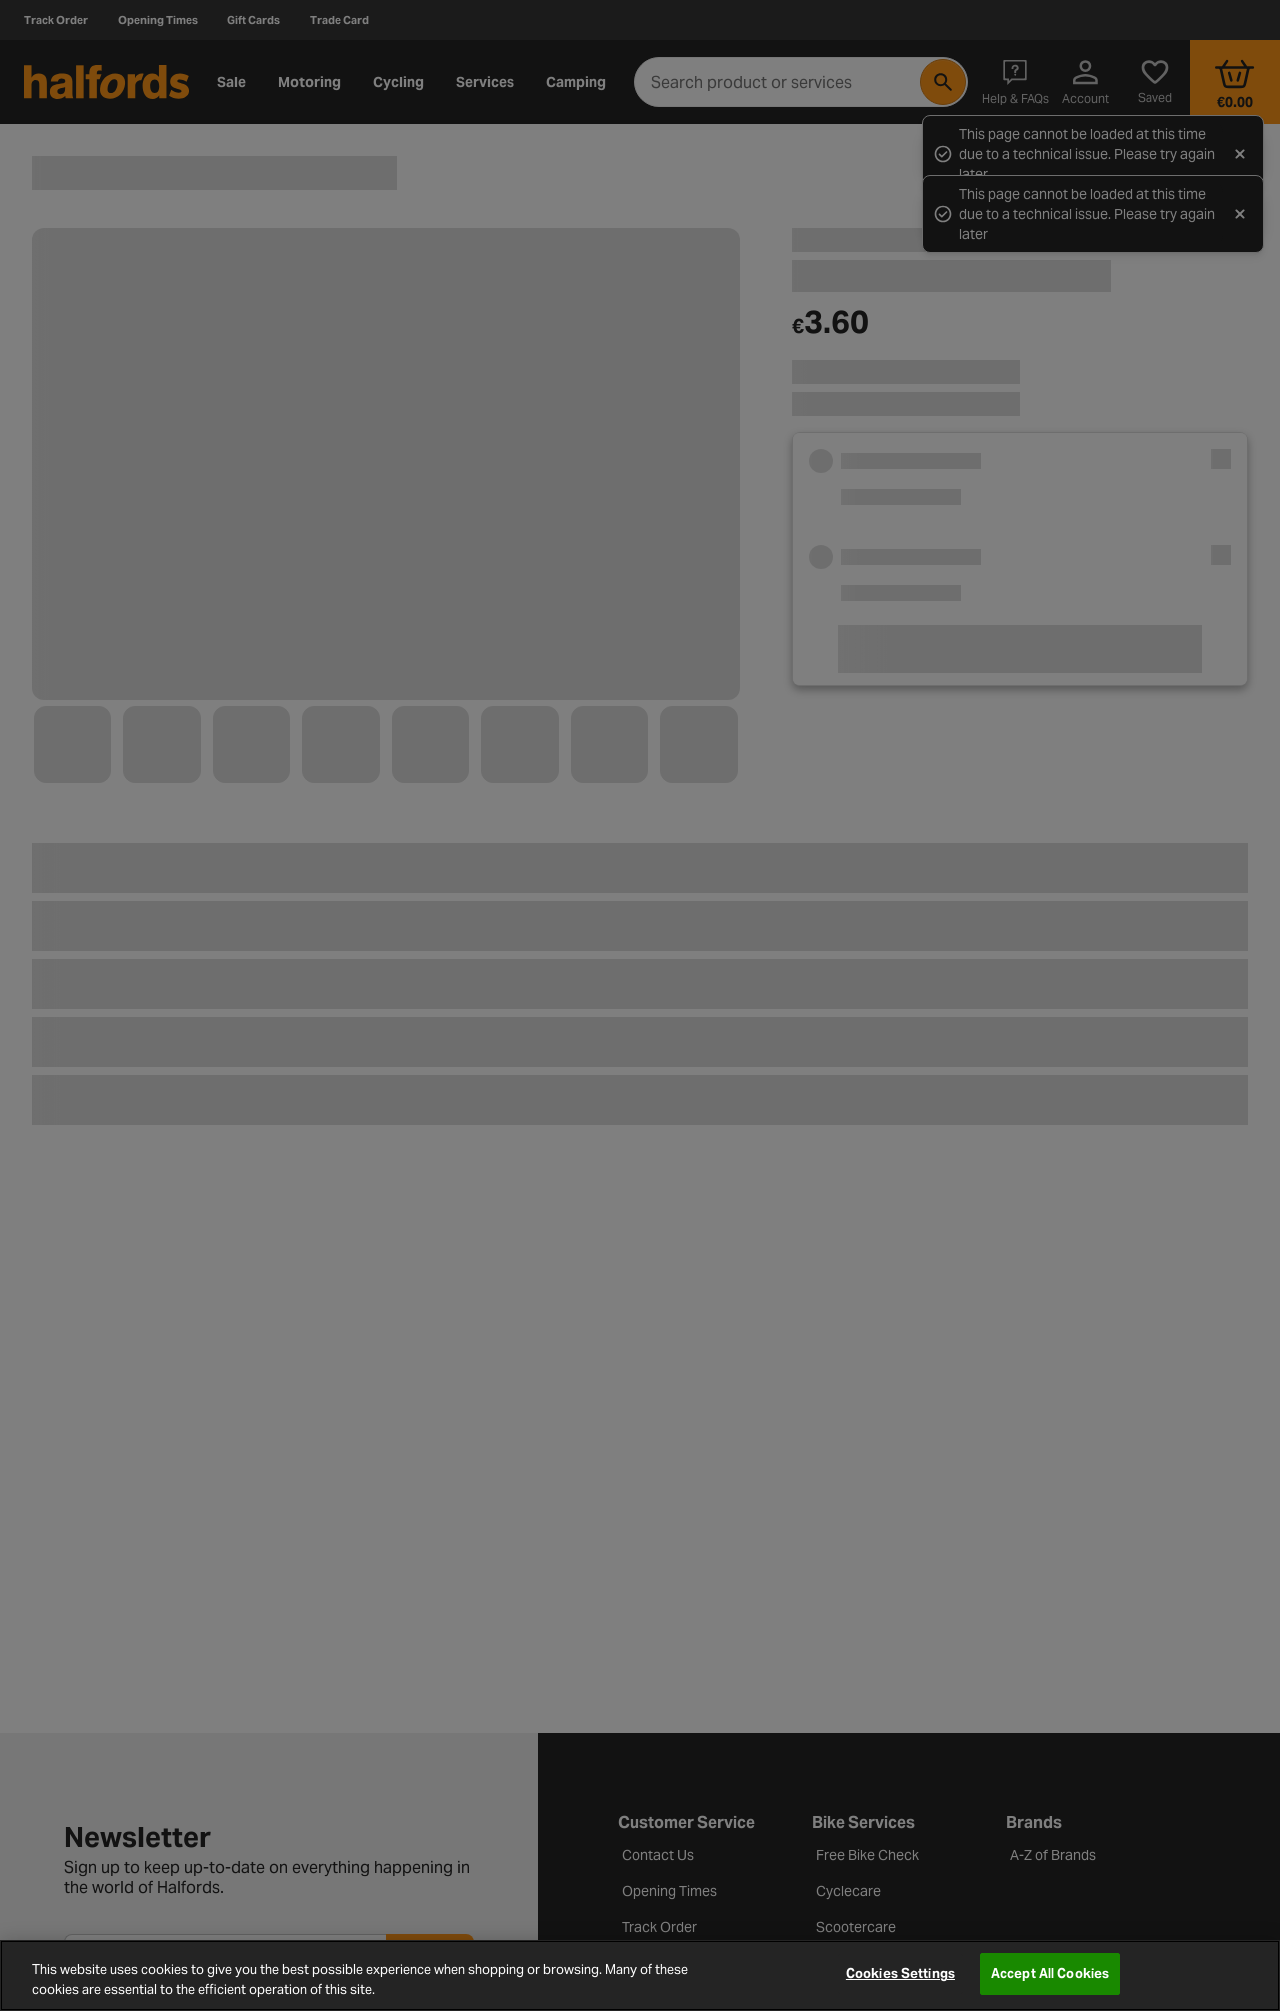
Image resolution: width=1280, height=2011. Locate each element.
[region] (640, 1975)
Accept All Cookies (1050, 1973)
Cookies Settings (900, 1973)
